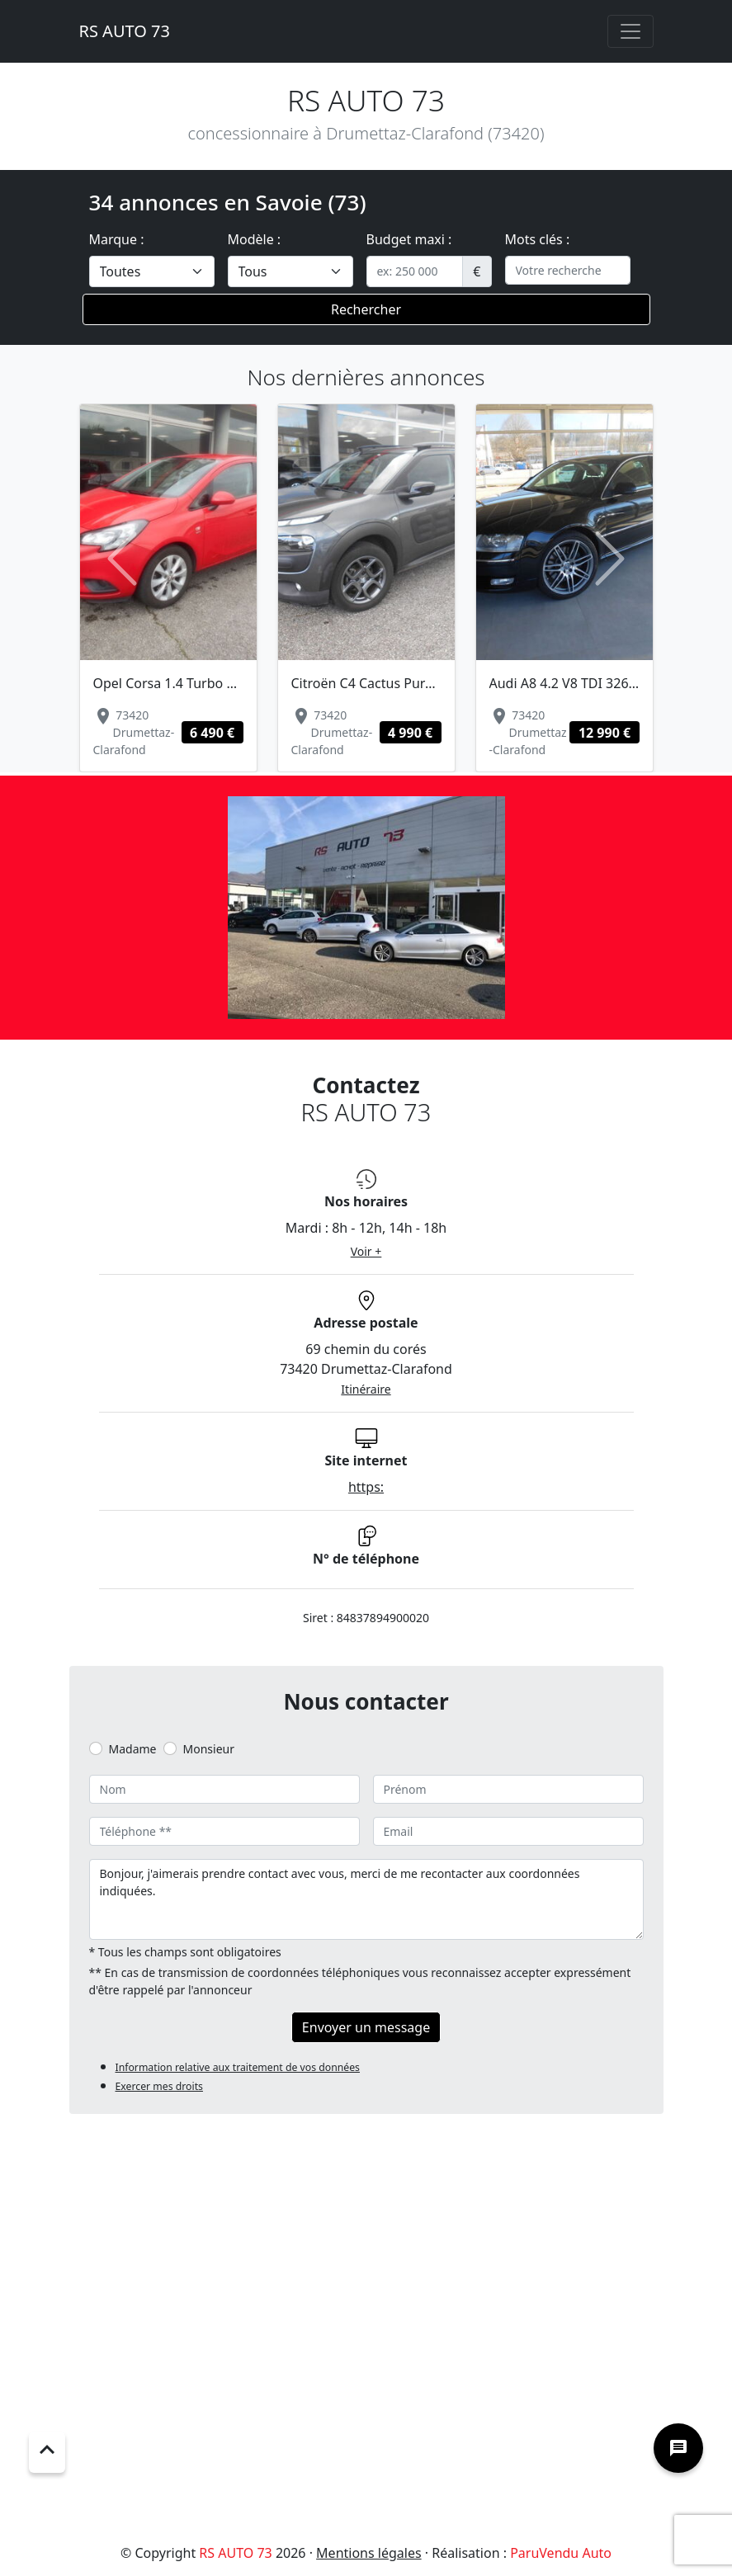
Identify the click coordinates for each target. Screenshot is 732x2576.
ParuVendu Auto (561, 2553)
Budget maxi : (409, 239)
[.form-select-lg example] (152, 271)
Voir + (366, 1251)
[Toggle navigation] (630, 31)
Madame (133, 1749)
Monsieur (208, 1749)
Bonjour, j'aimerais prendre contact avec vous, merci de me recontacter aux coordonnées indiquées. (366, 1899)
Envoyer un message (366, 2027)
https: (366, 1487)
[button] (123, 558)
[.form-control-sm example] (415, 271)
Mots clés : (537, 239)
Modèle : (254, 239)
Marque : (116, 239)
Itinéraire (365, 1389)
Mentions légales (369, 2553)
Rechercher (366, 309)
